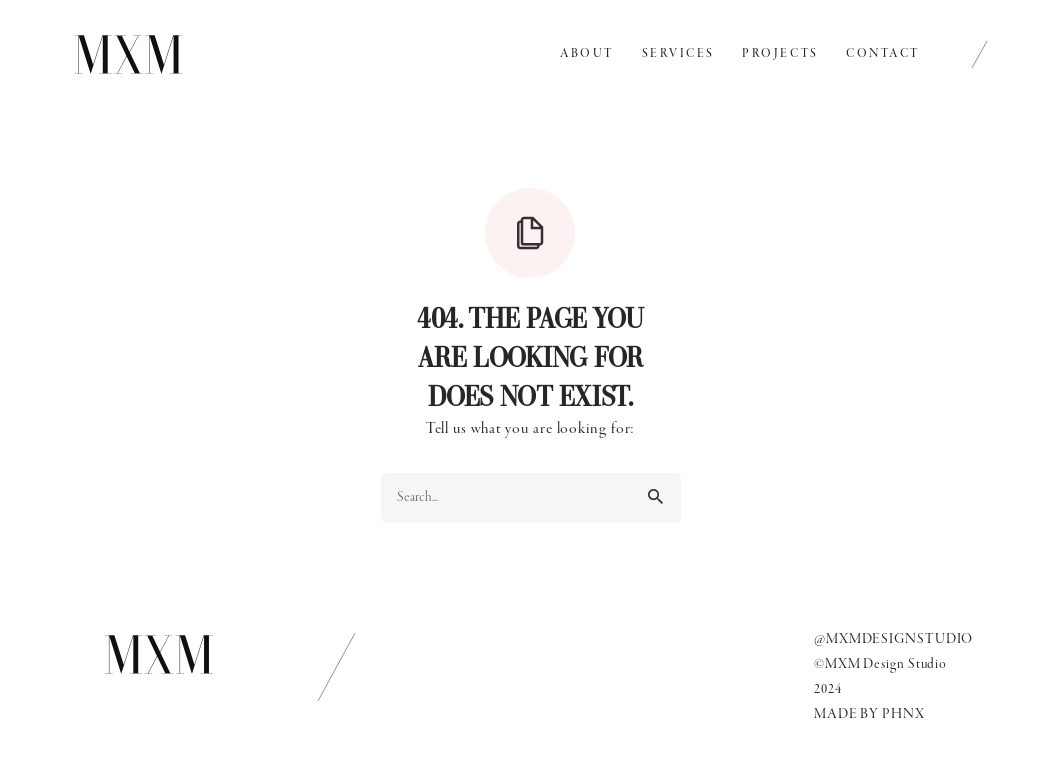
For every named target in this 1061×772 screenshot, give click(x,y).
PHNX (903, 714)
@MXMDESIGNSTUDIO (893, 639)
